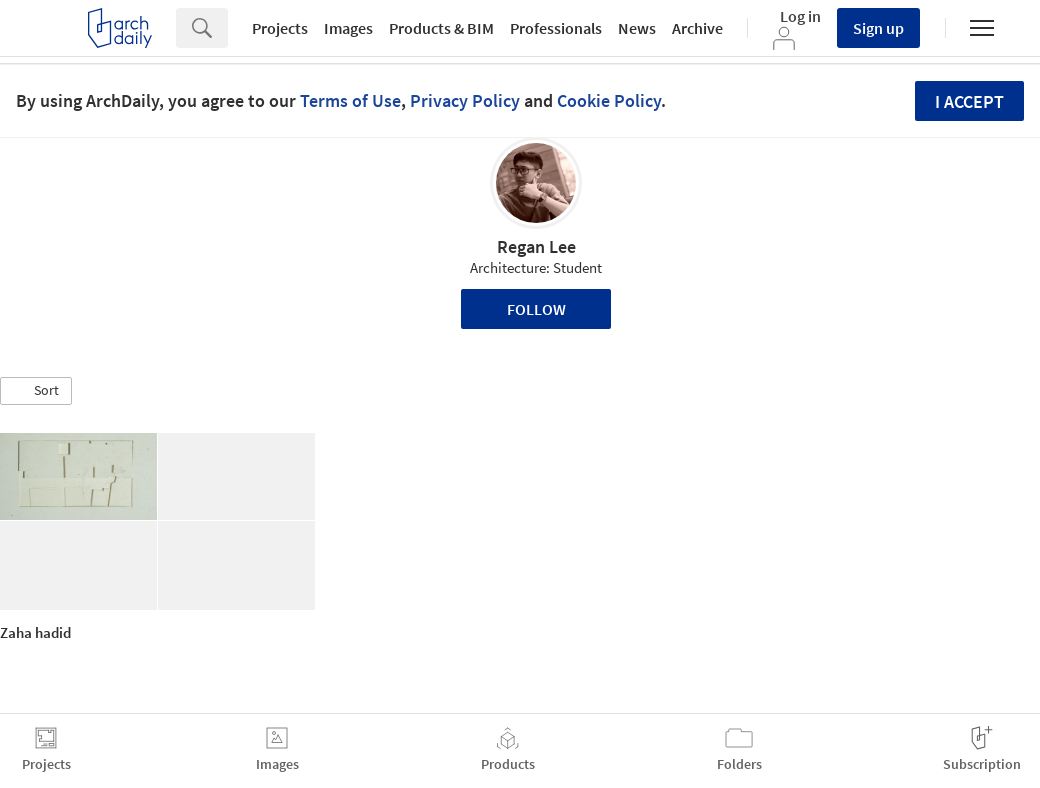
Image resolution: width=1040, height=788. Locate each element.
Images (348, 28)
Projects (280, 28)
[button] (36, 391)
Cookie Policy (609, 100)
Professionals (556, 28)
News (637, 28)
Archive (697, 28)
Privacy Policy (465, 100)
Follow (536, 309)
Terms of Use (350, 100)
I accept (969, 101)
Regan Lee (536, 246)
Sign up (878, 28)
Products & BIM (441, 28)
